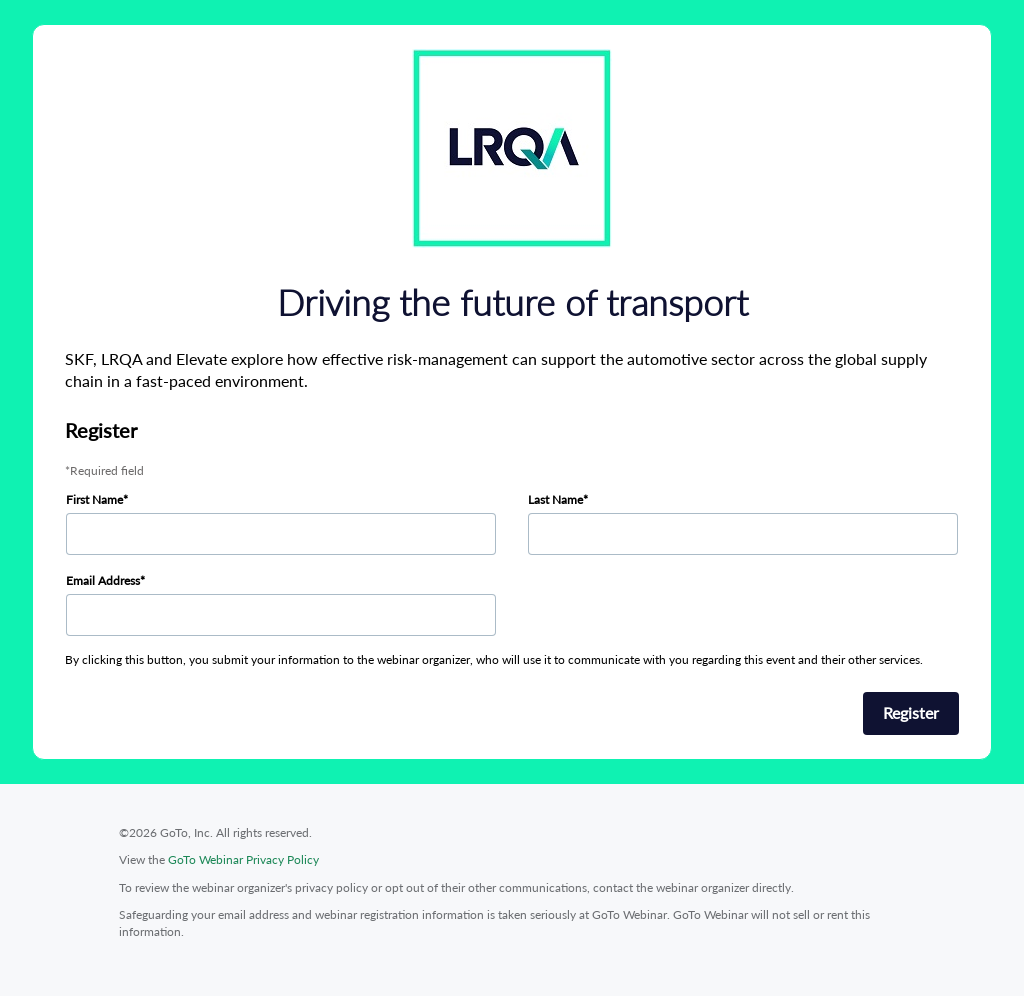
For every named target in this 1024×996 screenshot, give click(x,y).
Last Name (555, 499)
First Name (94, 499)
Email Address (103, 580)
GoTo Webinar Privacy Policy (243, 859)
